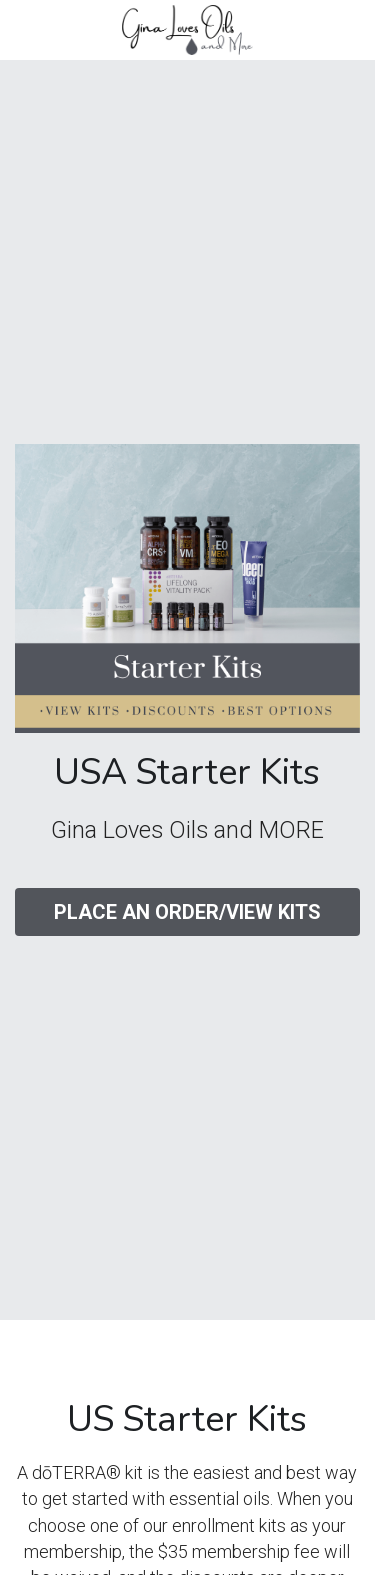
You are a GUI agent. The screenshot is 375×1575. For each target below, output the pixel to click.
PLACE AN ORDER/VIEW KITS (187, 912)
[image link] (187, 28)
